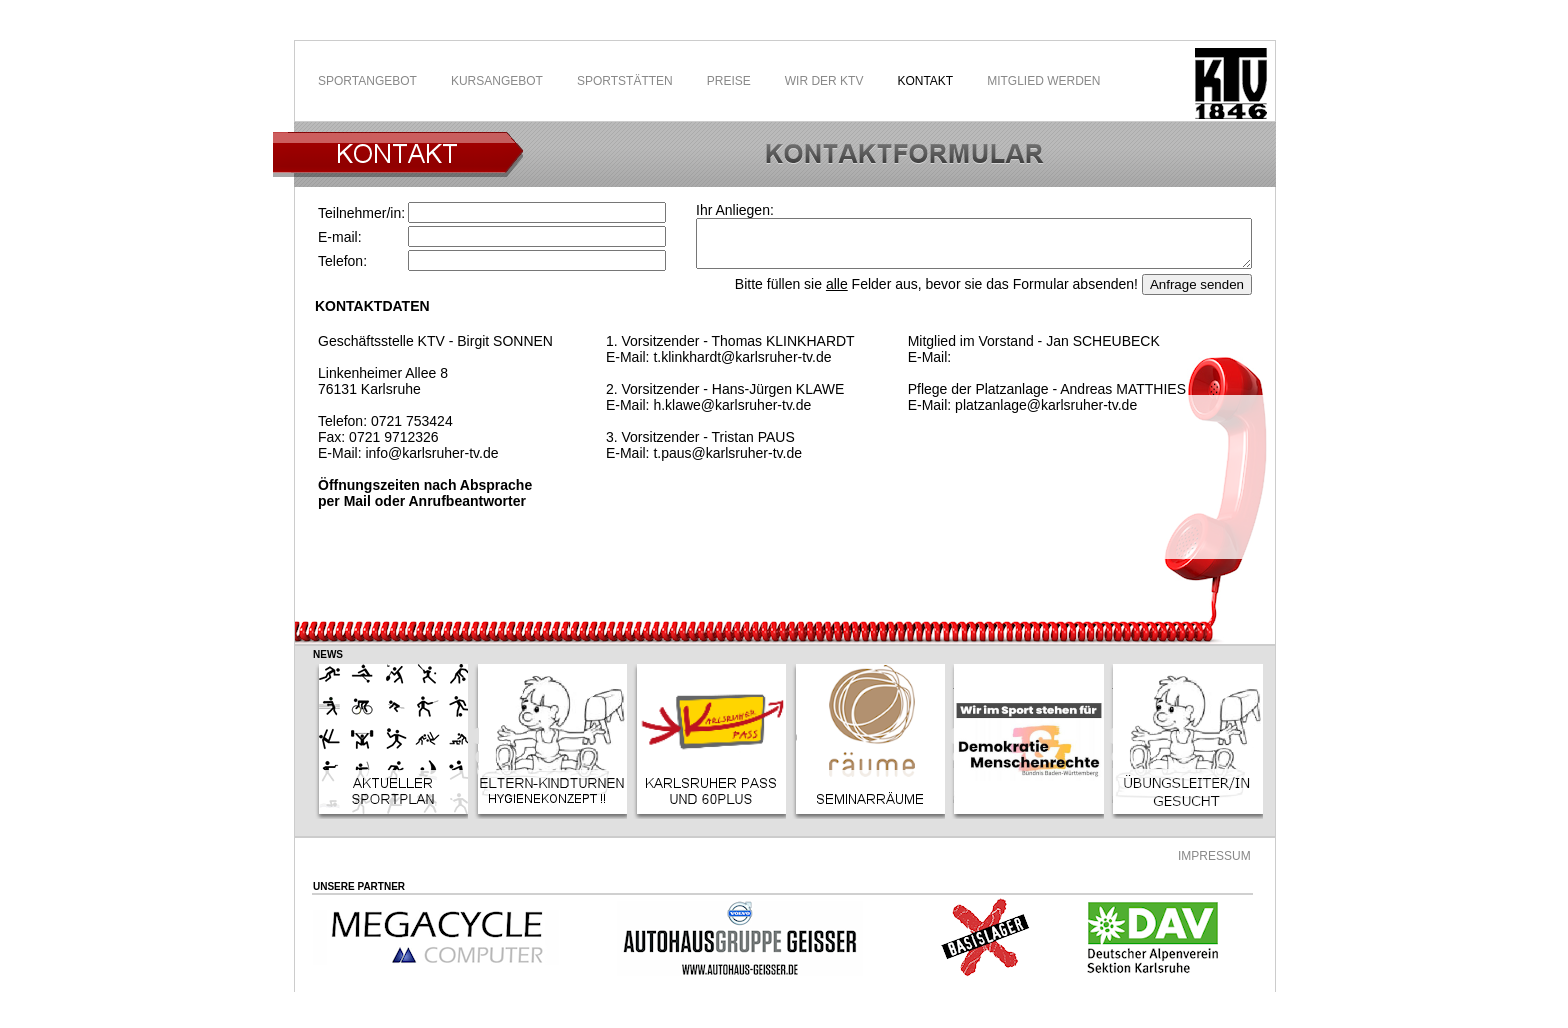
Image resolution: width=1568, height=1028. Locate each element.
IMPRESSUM (1214, 856)
